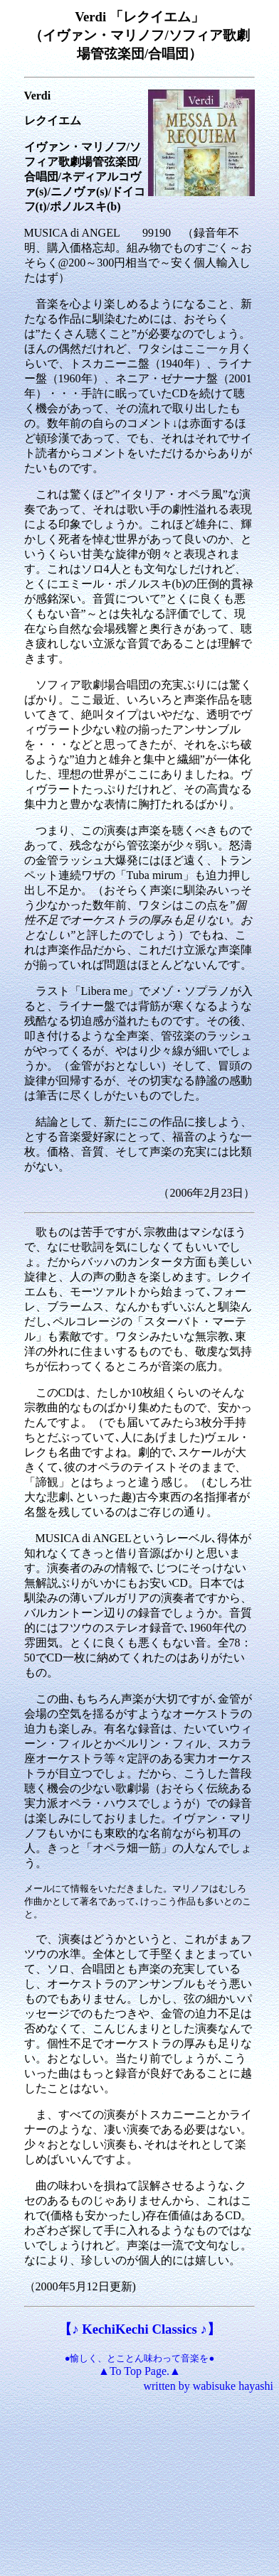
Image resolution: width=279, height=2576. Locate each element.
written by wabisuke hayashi (208, 2386)
